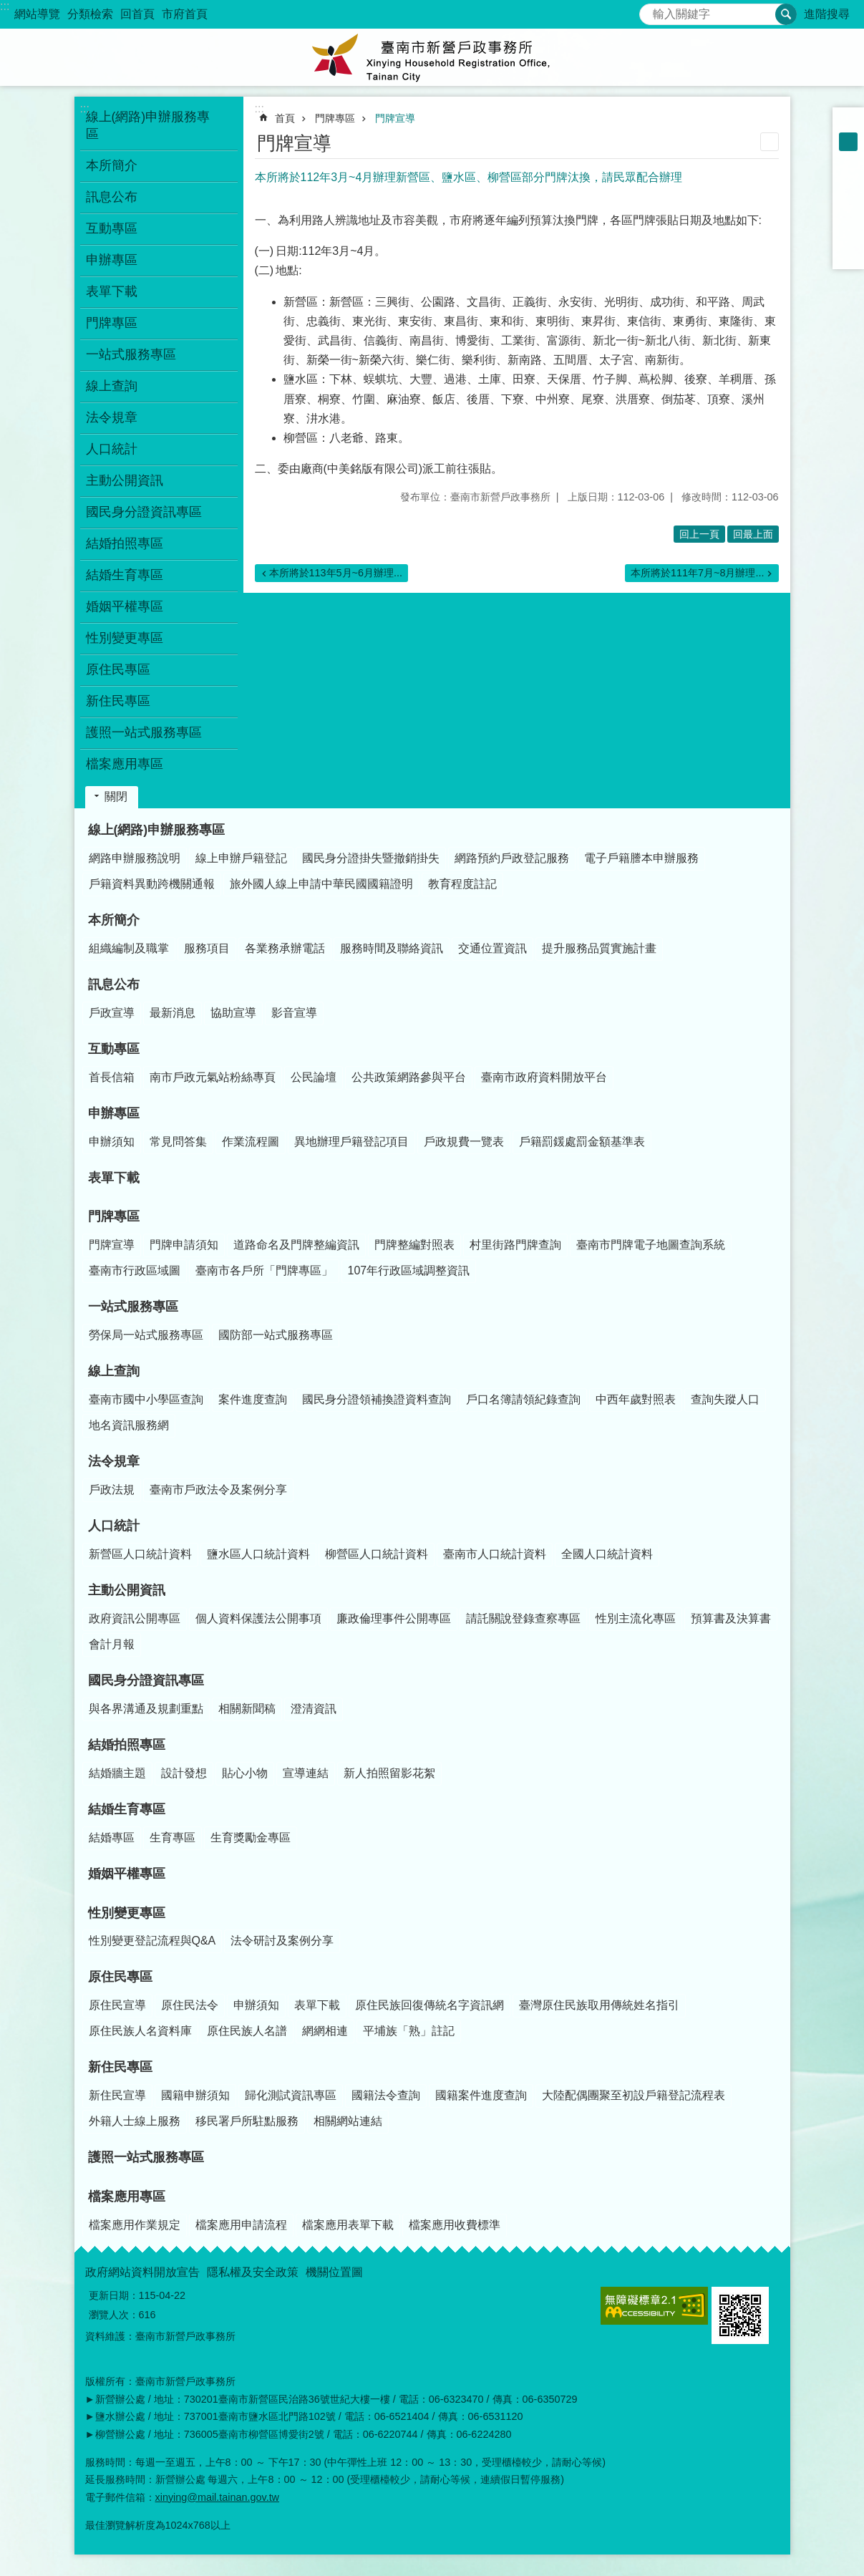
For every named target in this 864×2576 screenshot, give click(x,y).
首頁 (285, 118)
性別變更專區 (126, 1913)
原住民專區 (120, 1977)
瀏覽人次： (114, 2314)
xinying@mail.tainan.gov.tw (217, 2497)
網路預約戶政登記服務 (512, 858)
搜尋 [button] (786, 14)
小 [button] (848, 123)
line (848, 235)
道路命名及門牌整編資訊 (296, 1245)
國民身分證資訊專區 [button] (144, 512)
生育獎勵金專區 (250, 1837)
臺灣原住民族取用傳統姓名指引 (599, 2005)
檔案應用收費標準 (454, 2225)
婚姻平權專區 (124, 606)
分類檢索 (90, 14)
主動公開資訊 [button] (124, 480)
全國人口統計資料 (607, 1554)
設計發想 (184, 1773)
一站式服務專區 (133, 1306)
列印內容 (769, 141)
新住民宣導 (117, 2095)
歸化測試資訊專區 (290, 2095)
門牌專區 (335, 118)
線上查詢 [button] (111, 386)
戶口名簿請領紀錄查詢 (523, 1399)
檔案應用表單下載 (348, 2225)
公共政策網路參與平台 (408, 1077)
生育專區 (172, 1837)
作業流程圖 (250, 1142)
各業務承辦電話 (285, 948)
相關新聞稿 (247, 1709)
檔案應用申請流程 (241, 2225)
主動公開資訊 (126, 1590)
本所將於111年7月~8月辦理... (697, 572)
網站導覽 (37, 14)
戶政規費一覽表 (464, 1142)
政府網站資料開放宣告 (142, 2272)
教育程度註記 (462, 884)
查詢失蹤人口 (725, 1399)
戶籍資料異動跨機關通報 (152, 884)
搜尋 (650, 10)
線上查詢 (114, 1371)
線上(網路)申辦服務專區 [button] (148, 125)
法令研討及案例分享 (282, 1941)
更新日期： (114, 2295)
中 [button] (848, 141)
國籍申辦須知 (195, 2095)
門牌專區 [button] (111, 323)
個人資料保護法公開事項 (258, 1618)
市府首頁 (185, 14)
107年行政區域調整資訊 (409, 1270)
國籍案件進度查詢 (481, 2095)
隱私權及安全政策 (252, 2272)
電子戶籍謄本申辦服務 (641, 858)
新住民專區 (120, 2067)
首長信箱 (112, 1077)
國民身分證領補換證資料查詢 (376, 1399)
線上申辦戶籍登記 (241, 858)
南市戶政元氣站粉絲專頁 (213, 1077)
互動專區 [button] (111, 228)
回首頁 (137, 14)
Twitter (848, 216)
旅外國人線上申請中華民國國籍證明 (321, 884)
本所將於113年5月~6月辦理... (335, 572)
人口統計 (114, 1526)
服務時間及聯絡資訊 (391, 948)
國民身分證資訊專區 (146, 1680)
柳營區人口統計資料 (376, 1554)
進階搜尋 (827, 14)
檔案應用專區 (126, 2196)
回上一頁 (699, 534)
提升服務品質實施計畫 (599, 948)
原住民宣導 (117, 2005)
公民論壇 (313, 1077)
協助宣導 (233, 1013)
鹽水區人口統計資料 (258, 1554)
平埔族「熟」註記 (409, 2031)
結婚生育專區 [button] (124, 575)
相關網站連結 (348, 2121)
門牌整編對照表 (414, 1245)
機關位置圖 (334, 2272)
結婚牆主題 (117, 1773)
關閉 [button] (116, 796)
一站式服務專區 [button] (131, 354)
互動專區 (114, 1049)
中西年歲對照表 (636, 1399)
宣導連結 (306, 1773)
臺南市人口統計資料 (494, 1554)
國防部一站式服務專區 (275, 1335)
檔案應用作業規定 (134, 2225)
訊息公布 (114, 984)
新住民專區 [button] (118, 701)
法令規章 (114, 1461)
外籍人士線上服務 (134, 2121)
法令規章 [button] (111, 417)
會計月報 (112, 1644)
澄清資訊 (313, 1709)
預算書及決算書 (731, 1618)
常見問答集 (178, 1142)
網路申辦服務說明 (134, 858)
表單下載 (111, 291)
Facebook (848, 179)
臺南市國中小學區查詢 (146, 1399)
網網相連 (325, 2031)
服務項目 (207, 948)
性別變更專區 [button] (124, 638)
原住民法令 (189, 2005)
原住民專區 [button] (118, 669)
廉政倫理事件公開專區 (393, 1618)
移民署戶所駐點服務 (246, 2121)
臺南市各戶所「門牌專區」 (264, 1270)
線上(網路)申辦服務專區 (156, 830)
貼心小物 (245, 1773)
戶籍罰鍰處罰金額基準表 (582, 1142)
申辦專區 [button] (111, 260)
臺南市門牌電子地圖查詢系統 (650, 1245)
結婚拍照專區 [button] (124, 543)
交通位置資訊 (492, 948)
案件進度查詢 (252, 1399)
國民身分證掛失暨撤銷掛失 (371, 858)
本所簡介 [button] (111, 165)
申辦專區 (114, 1113)
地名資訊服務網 (129, 1425)
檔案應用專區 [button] (124, 764)
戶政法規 (112, 1489)
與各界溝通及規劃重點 (146, 1709)
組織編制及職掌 (129, 948)
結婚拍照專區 (126, 1745)
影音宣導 (294, 1013)
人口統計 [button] (111, 449)
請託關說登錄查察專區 (523, 1618)
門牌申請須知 (184, 1245)
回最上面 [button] (753, 534)
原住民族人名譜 (247, 2031)
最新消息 (172, 1013)
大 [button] (848, 160)
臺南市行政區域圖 (134, 1270)
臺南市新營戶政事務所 (432, 57)
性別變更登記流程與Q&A (152, 1941)
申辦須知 (112, 1142)
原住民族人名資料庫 (140, 2031)
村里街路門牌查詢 (515, 1245)
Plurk (848, 197)
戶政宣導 (112, 1013)
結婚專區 (112, 1837)
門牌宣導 (395, 118)
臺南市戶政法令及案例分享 (218, 1489)
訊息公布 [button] (111, 197)
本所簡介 (114, 920)
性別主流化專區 (636, 1618)
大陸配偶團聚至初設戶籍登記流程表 (633, 2095)
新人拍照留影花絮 (389, 1773)
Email (848, 253)
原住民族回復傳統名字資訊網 (429, 2005)
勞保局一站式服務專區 (146, 1335)
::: (4, 6)
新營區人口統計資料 (140, 1554)
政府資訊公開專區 (134, 1618)
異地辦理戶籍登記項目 (351, 1142)
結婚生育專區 (126, 1809)
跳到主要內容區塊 (7, 7)
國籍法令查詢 (385, 2095)
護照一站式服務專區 (144, 732)
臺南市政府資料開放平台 (544, 1077)
